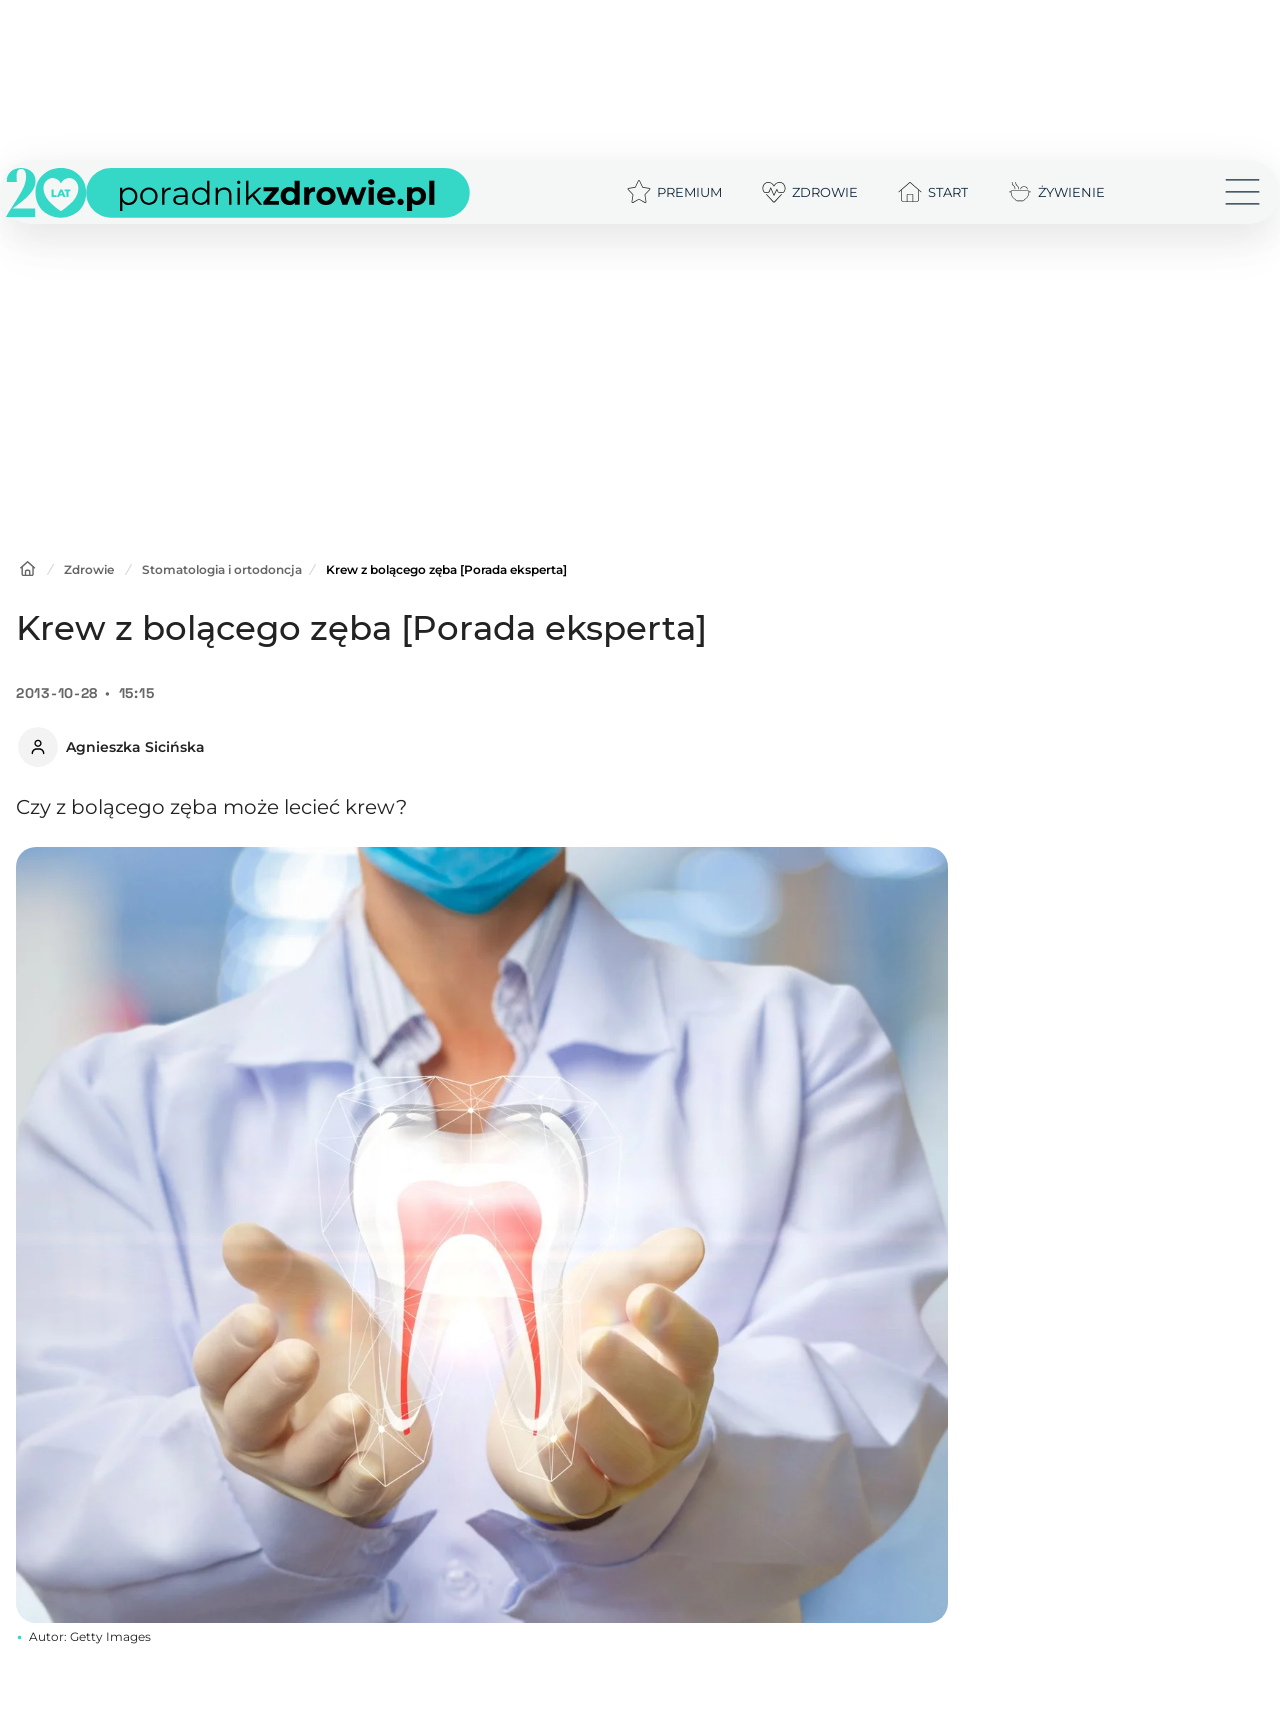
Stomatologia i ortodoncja (222, 569)
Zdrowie (89, 569)
